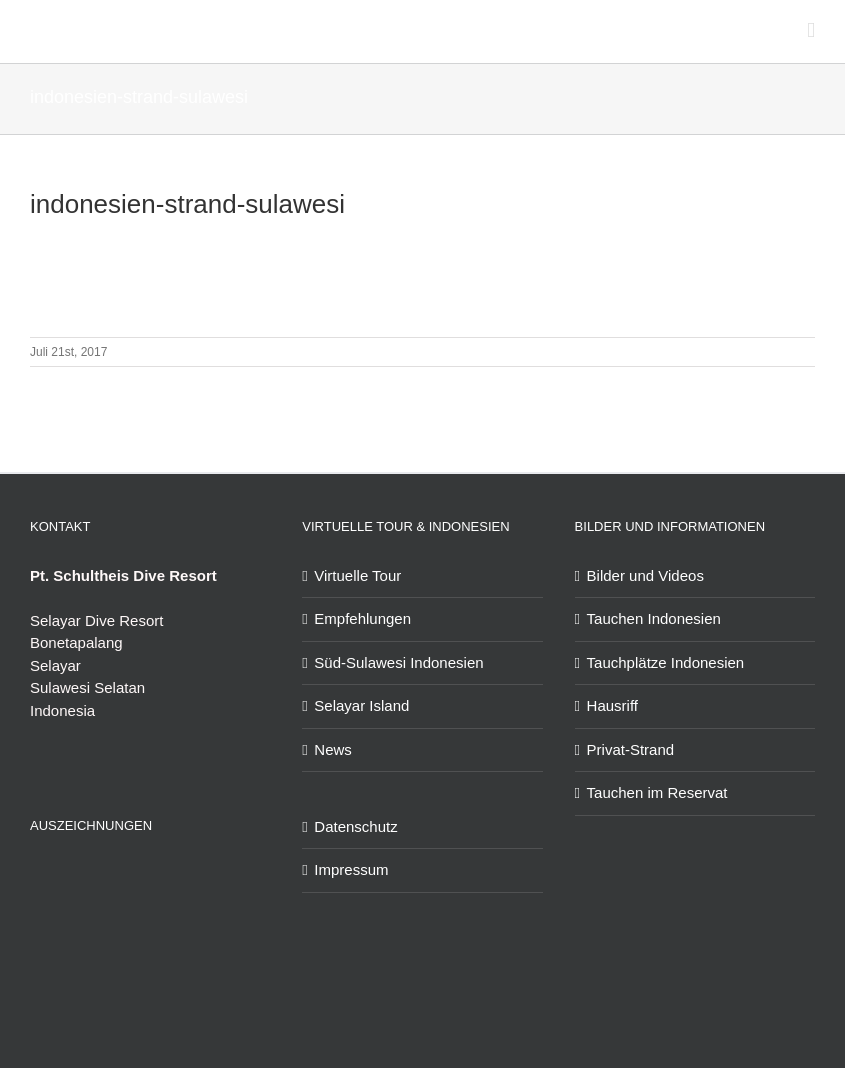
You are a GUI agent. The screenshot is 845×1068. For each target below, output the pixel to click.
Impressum (351, 869)
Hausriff (612, 705)
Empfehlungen (362, 618)
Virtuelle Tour (357, 575)
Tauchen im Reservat (657, 792)
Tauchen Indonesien (654, 618)
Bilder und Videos (645, 575)
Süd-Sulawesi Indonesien (398, 662)
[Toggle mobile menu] (811, 30)
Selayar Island (361, 705)
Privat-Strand (631, 749)
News (333, 749)
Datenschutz (355, 826)
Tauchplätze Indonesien (666, 662)
